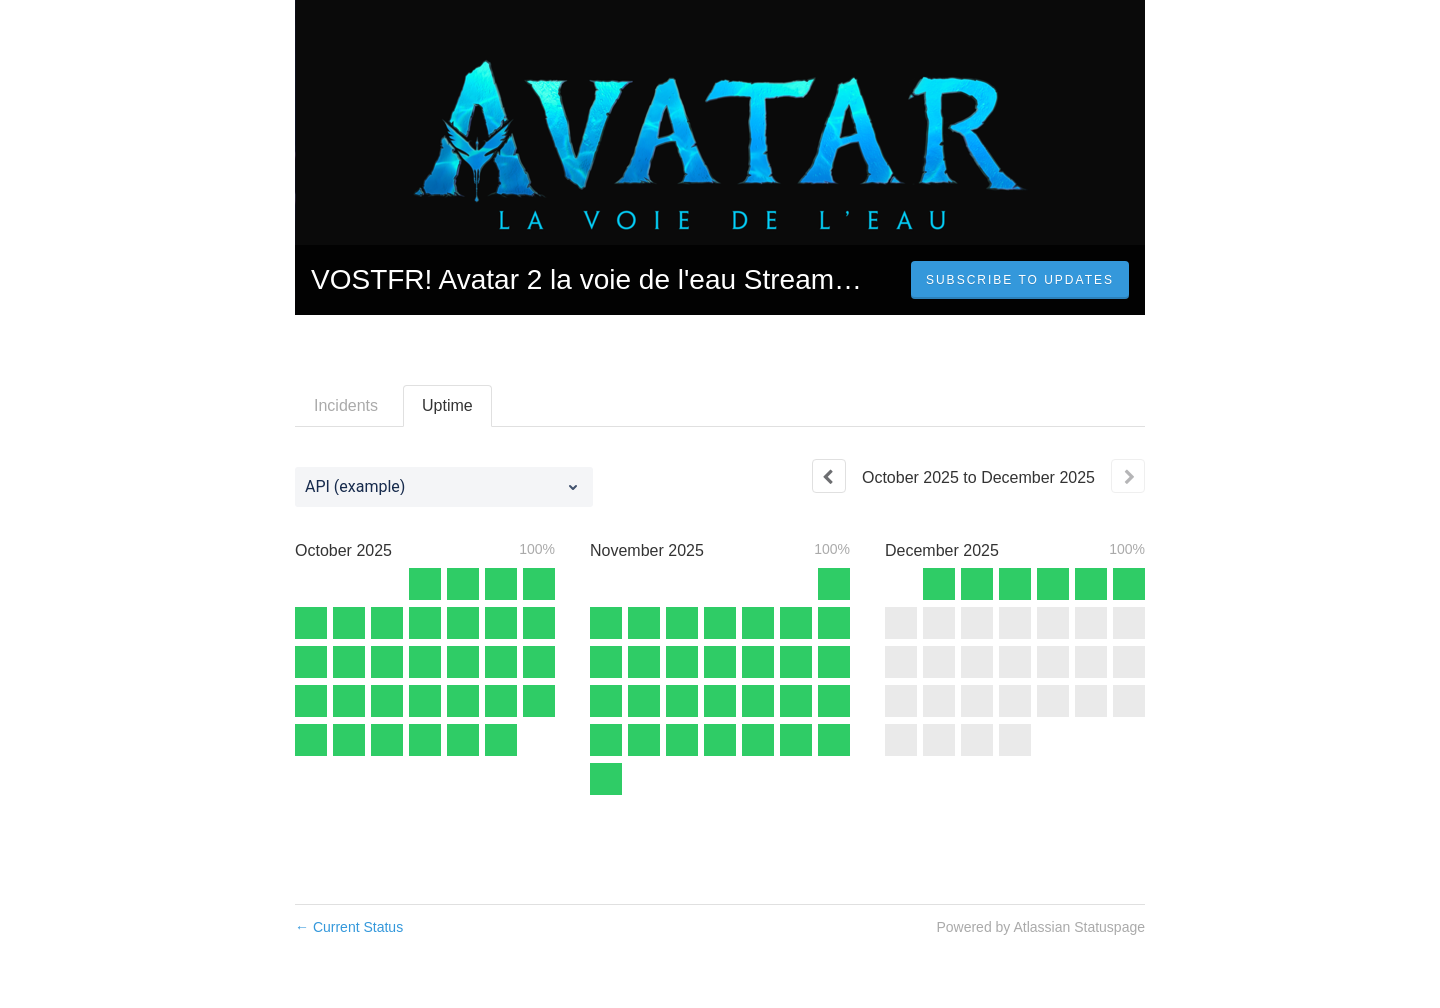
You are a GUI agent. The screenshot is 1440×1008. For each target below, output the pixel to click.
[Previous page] (829, 476)
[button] (1020, 280)
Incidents (346, 405)
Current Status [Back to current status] (349, 927)
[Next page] (1128, 476)
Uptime (447, 405)
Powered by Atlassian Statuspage (1040, 927)
